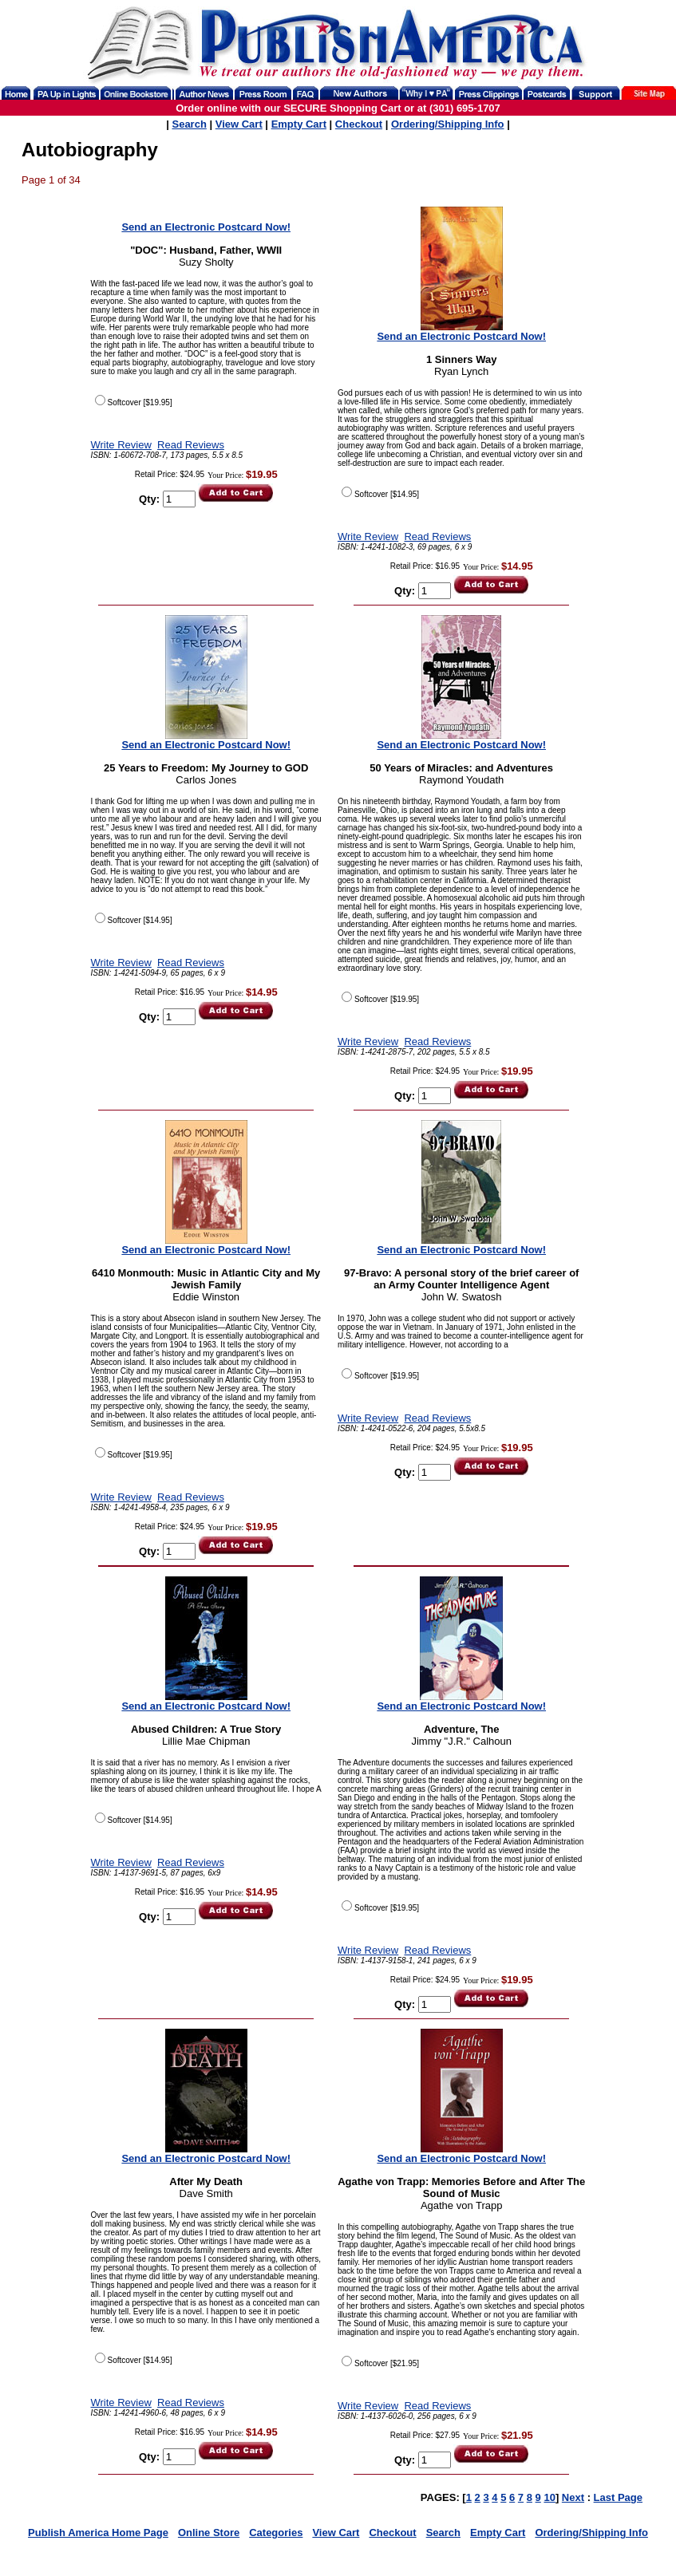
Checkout (358, 124)
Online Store (208, 2533)
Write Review (121, 445)
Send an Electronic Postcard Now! (206, 227)
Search (189, 124)
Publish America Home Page (98, 2533)
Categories (275, 2533)
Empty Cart (298, 124)
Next (573, 2497)
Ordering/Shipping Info (447, 124)
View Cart (239, 124)
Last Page (618, 2497)
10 (549, 2497)
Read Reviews (190, 445)
